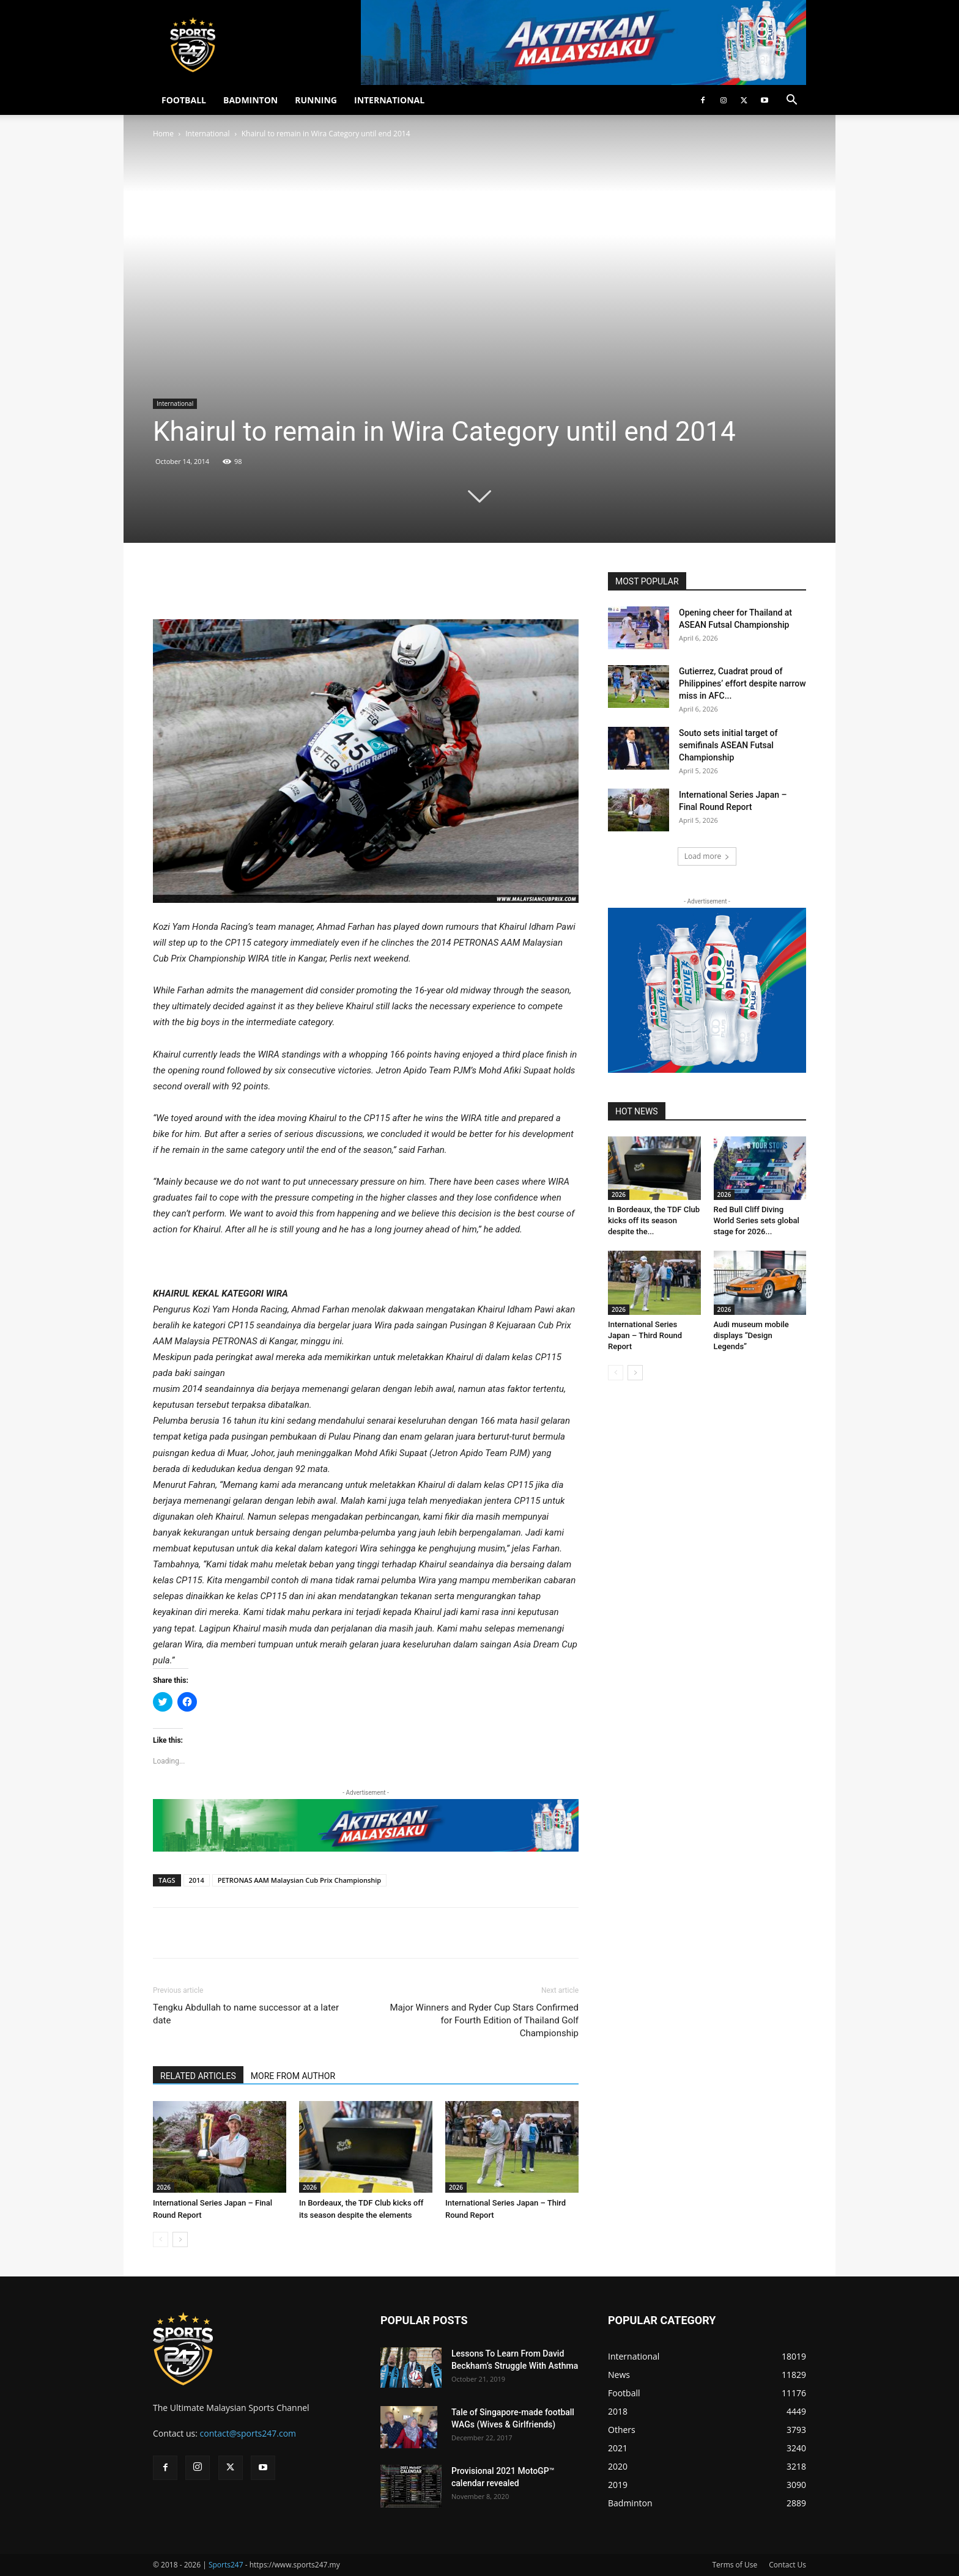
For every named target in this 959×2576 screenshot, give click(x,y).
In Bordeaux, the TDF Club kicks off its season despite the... (654, 1220)
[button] (791, 101)
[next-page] (180, 2239)
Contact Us (787, 2564)
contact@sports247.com (248, 2433)
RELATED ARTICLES (198, 2076)
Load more (707, 856)
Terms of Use (734, 2564)
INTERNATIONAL (389, 100)
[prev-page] (160, 2239)
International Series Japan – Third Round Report (645, 1335)
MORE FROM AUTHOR (293, 2076)
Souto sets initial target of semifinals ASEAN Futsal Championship (728, 745)
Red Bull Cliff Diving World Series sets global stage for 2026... (756, 1220)
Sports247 (226, 2564)
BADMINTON (250, 100)
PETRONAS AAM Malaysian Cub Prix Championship (300, 1880)
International (207, 133)
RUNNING (316, 100)
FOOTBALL (183, 100)
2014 (196, 1880)
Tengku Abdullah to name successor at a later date (246, 2014)
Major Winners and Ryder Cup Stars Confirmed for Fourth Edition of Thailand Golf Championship (484, 2020)
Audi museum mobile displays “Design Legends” (751, 1335)
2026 (164, 2187)
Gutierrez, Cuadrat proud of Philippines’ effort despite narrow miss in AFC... (742, 683)
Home (163, 133)
